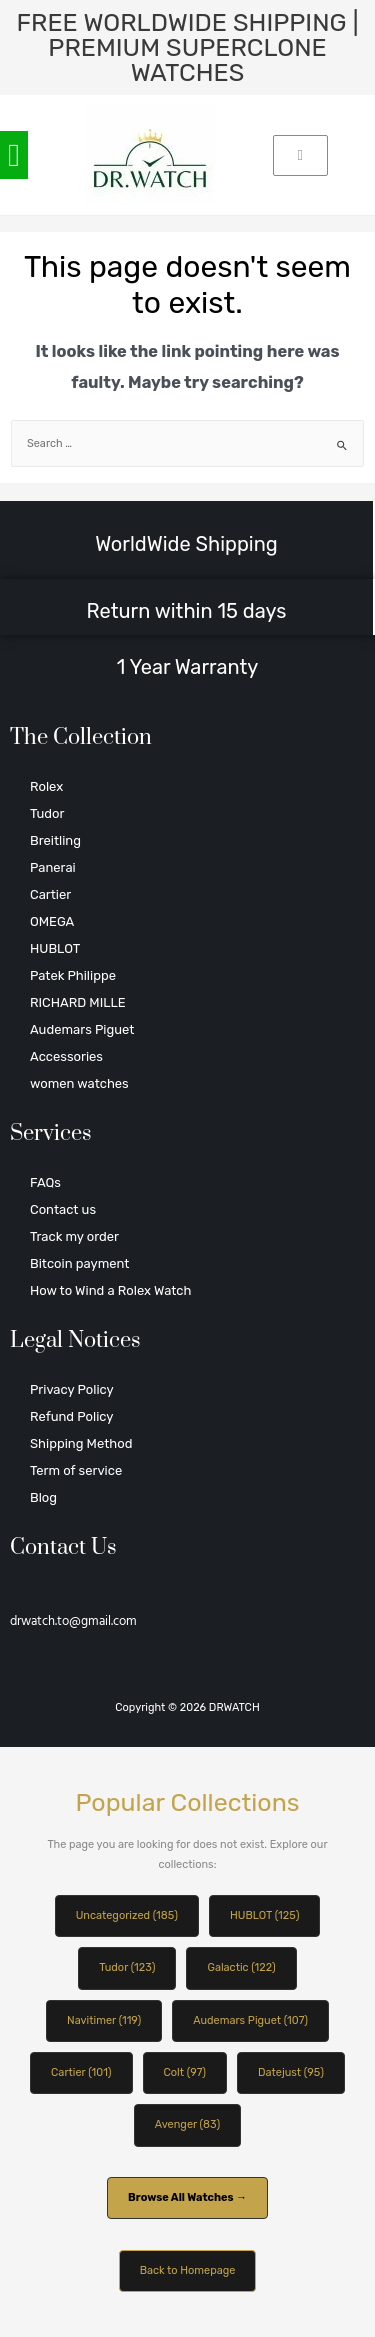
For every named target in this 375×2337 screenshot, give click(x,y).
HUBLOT (55, 948)
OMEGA (52, 921)
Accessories (66, 1056)
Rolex (46, 786)
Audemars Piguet (82, 1029)
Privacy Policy (72, 1389)
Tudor (47, 813)
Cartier (50, 894)
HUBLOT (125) (264, 1915)
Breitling (55, 840)
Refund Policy (71, 1416)
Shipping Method (81, 1443)
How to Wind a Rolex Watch (110, 1290)
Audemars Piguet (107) (250, 2020)
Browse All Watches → (187, 2197)
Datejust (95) (291, 2072)
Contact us (63, 1209)
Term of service (76, 1470)
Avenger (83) (187, 2124)
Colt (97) (185, 2072)
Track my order (74, 1236)
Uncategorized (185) (127, 1915)
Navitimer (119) (104, 2020)
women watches (79, 1083)
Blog (43, 1497)
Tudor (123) (127, 1967)
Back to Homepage (188, 2270)
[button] (14, 155)
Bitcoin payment (79, 1263)
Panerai (53, 867)
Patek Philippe (73, 975)
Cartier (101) (81, 2072)
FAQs (45, 1182)
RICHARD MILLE (78, 1002)
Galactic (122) (241, 1967)
